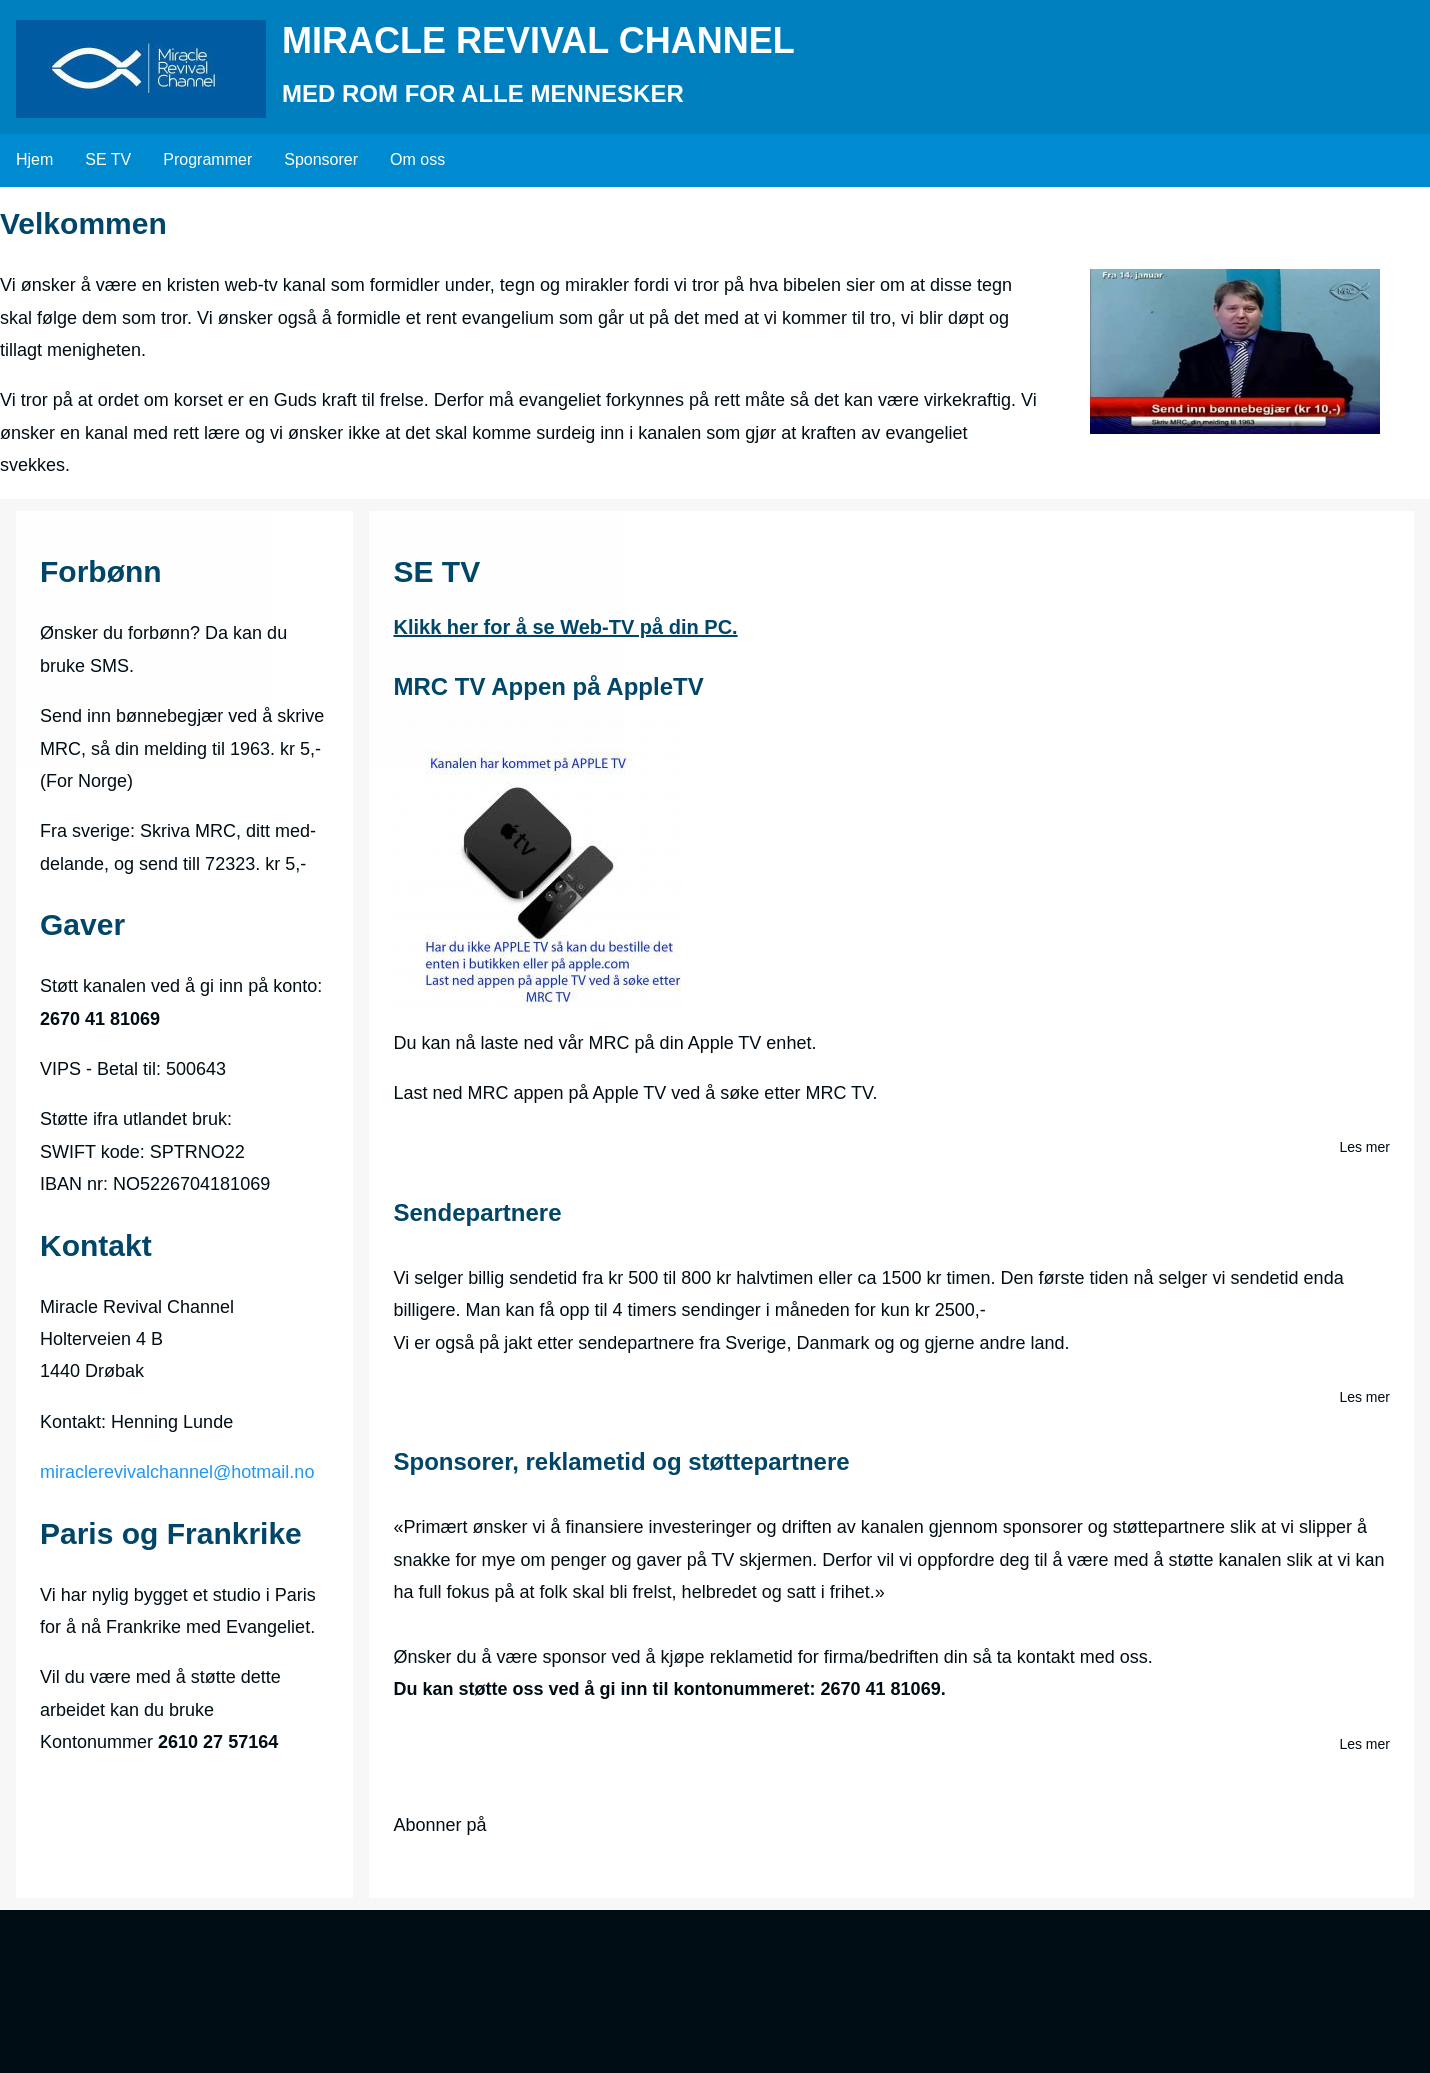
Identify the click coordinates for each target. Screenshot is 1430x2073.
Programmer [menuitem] (207, 159)
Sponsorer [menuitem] (321, 159)
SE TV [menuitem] (108, 159)
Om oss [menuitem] (417, 159)
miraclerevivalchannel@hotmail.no (177, 1472)
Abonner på (439, 1825)
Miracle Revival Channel (538, 40)
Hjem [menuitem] (34, 159)
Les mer (1364, 1147)
